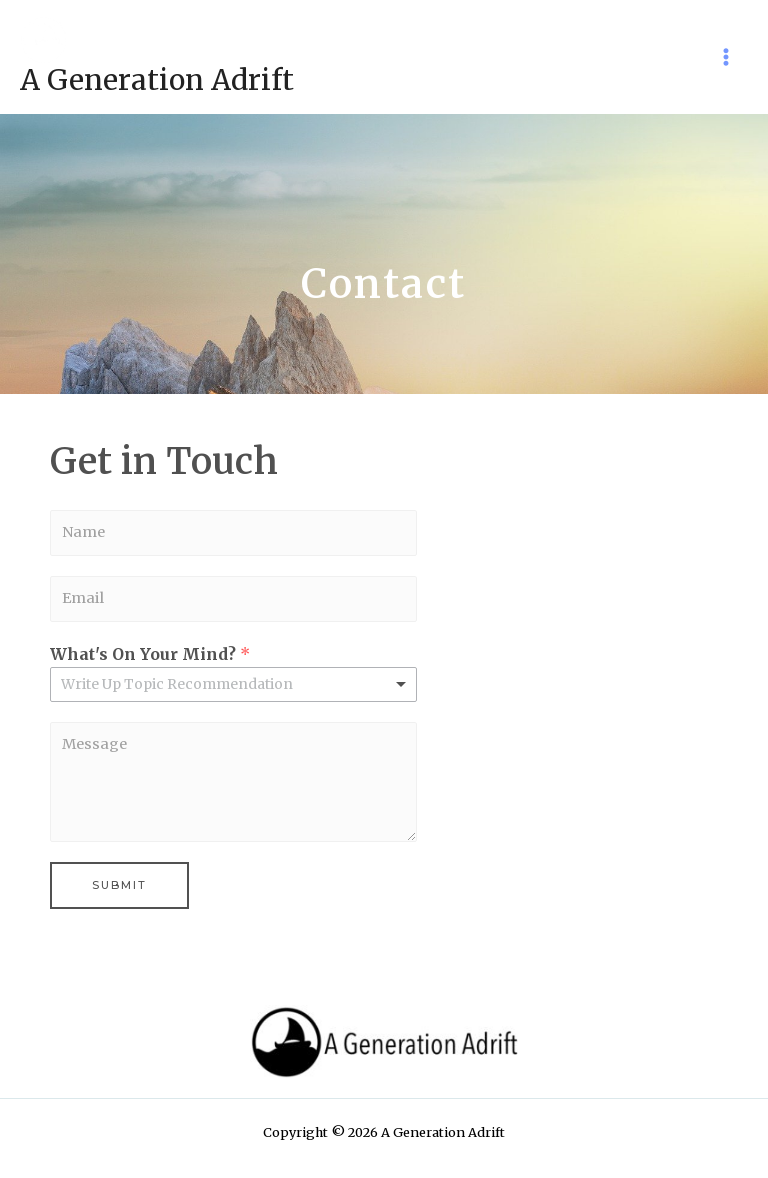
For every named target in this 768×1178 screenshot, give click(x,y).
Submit (119, 885)
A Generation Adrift (157, 80)
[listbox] (233, 684)
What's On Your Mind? (150, 654)
